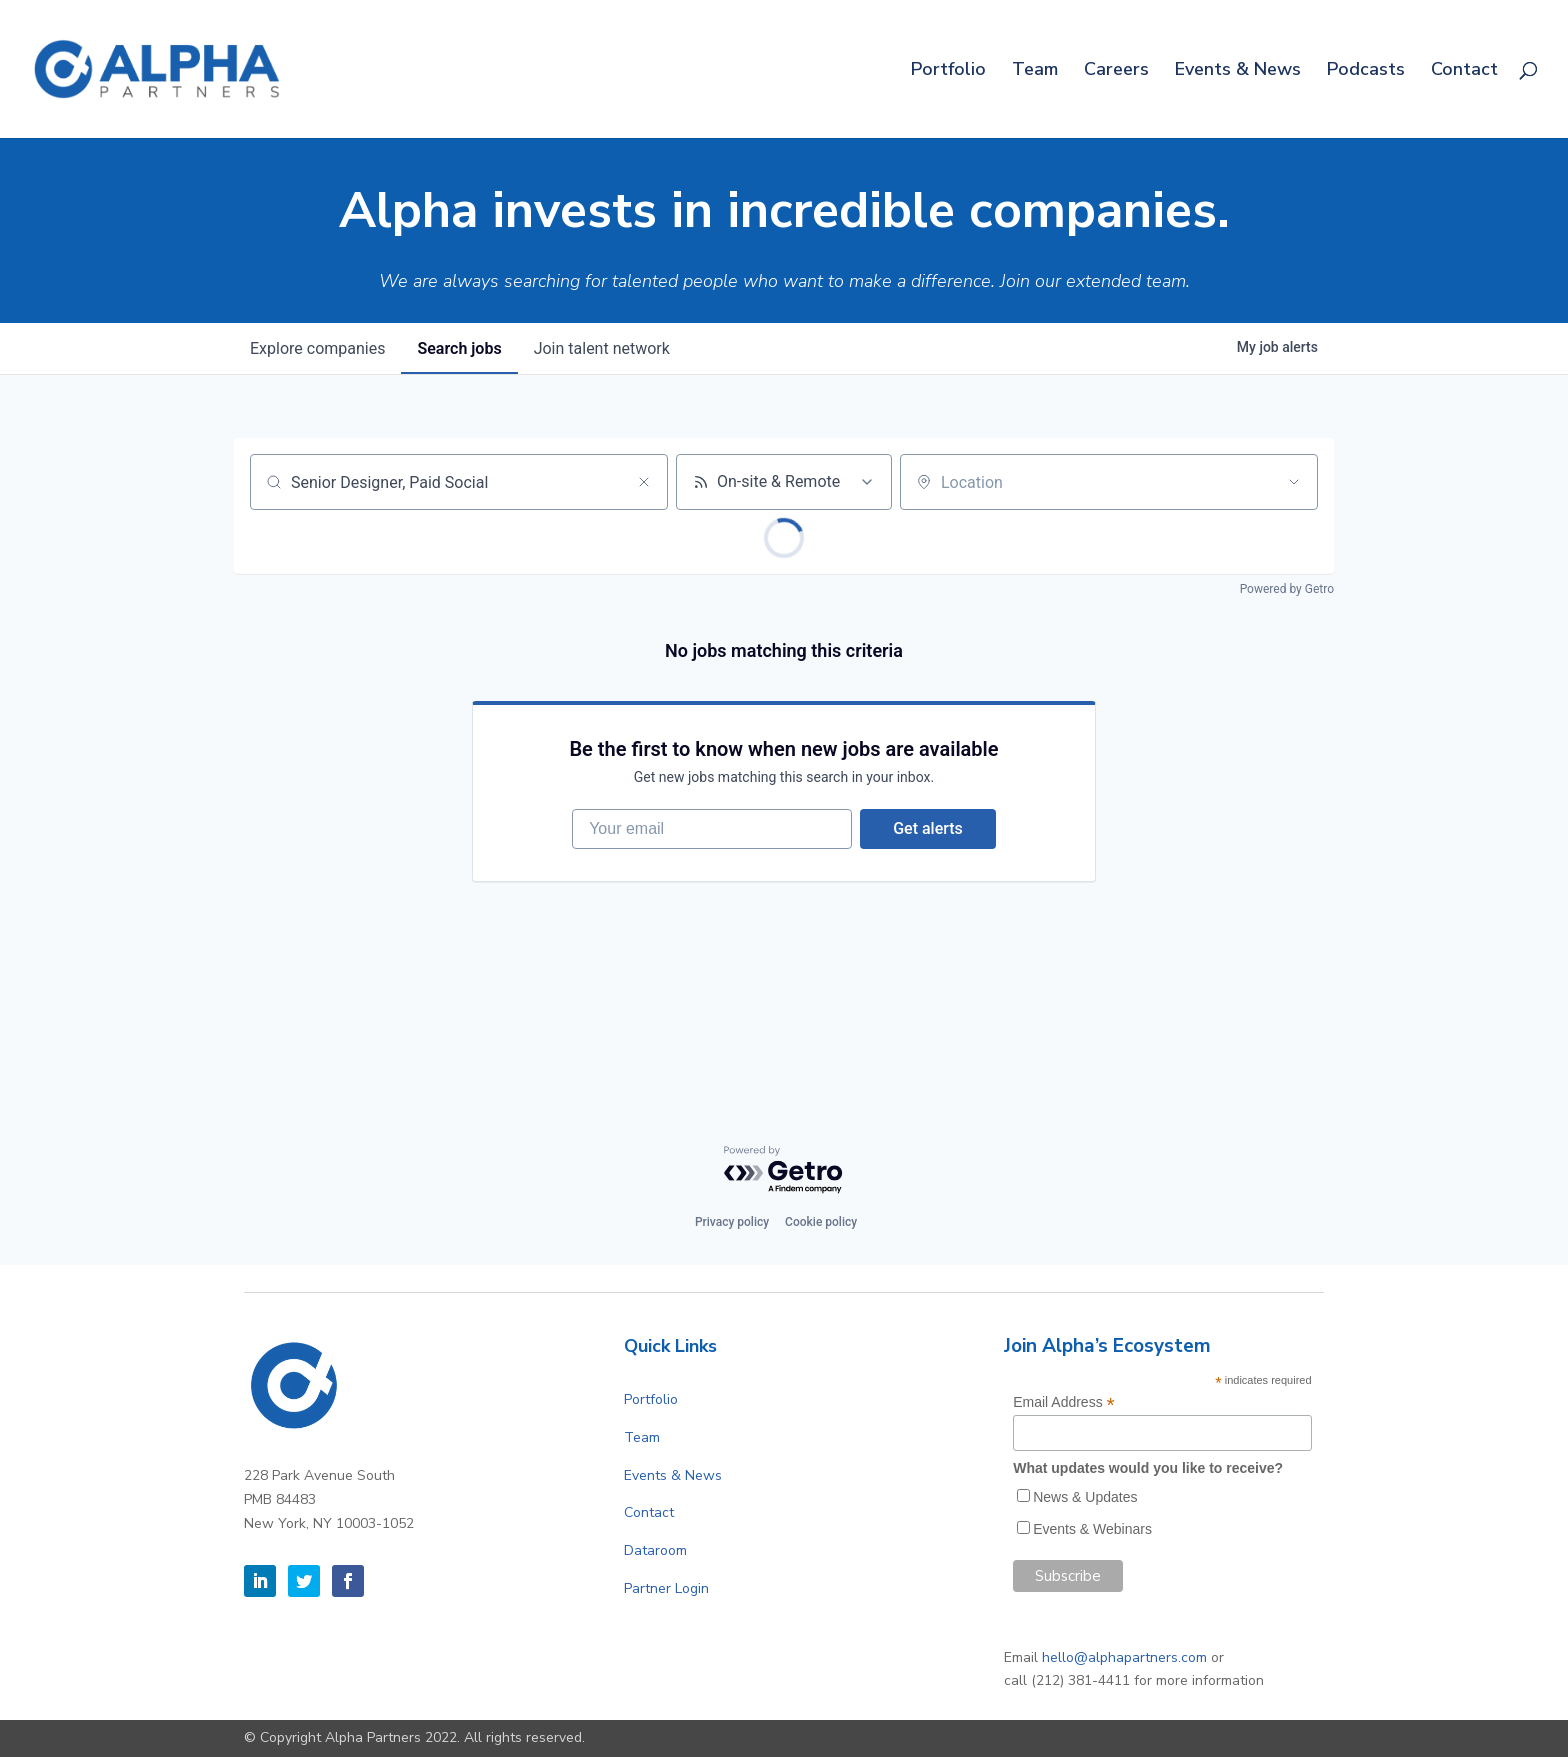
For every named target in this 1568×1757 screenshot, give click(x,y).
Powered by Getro (1287, 589)
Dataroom (655, 1550)
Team (1035, 71)
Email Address (1064, 1402)
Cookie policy (821, 1222)
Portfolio (948, 71)
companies (317, 348)
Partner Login (666, 1588)
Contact (1464, 71)
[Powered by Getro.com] (784, 1170)
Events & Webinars (1092, 1529)
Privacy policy (732, 1222)
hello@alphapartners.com (1124, 1657)
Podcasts (1366, 71)
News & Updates (1085, 1497)
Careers (1116, 71)
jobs (459, 348)
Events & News (1238, 71)
